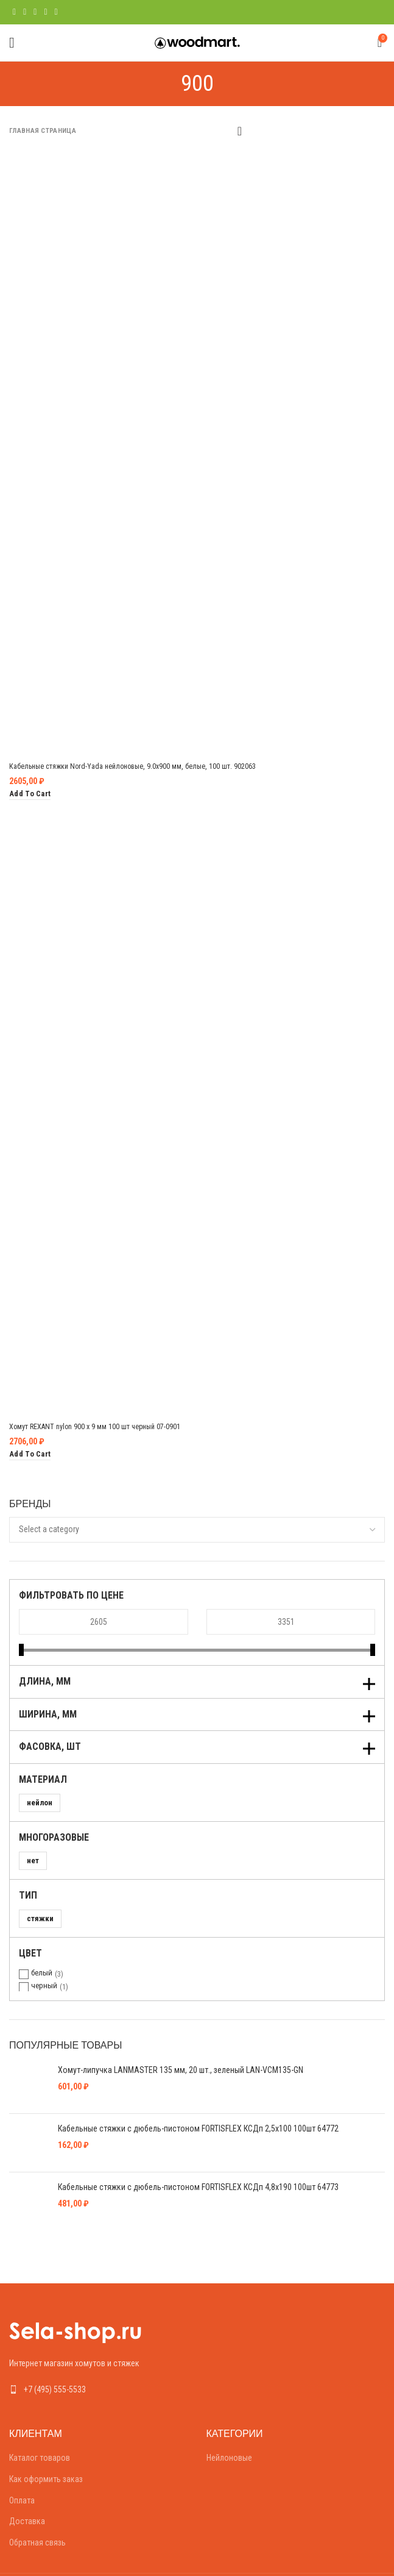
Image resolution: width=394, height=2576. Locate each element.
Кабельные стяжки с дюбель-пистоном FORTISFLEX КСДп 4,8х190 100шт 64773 (198, 2165)
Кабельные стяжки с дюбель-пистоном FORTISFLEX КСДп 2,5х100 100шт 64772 (198, 2117)
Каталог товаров (39, 2425)
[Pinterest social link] (35, 12)
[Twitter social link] (24, 12)
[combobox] (197, 1530)
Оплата (22, 2467)
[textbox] (49, 1529)
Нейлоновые (229, 2425)
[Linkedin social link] (45, 12)
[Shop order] (239, 130)
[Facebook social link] (14, 12)
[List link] (98, 2356)
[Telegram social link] (56, 12)
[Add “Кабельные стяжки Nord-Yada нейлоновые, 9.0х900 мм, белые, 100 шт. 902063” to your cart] (30, 794)
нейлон (39, 1802)
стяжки (40, 1918)
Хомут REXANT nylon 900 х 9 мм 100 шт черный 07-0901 (107, 1426)
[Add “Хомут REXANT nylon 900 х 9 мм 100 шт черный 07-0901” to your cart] (30, 1454)
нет (33, 1860)
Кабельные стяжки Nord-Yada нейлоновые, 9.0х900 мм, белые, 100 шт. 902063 (148, 766)
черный (44, 1985)
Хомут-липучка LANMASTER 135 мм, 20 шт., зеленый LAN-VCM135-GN (180, 2070)
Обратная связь (37, 2509)
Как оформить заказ (46, 2447)
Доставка (27, 2489)
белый (41, 1972)
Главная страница (42, 131)
